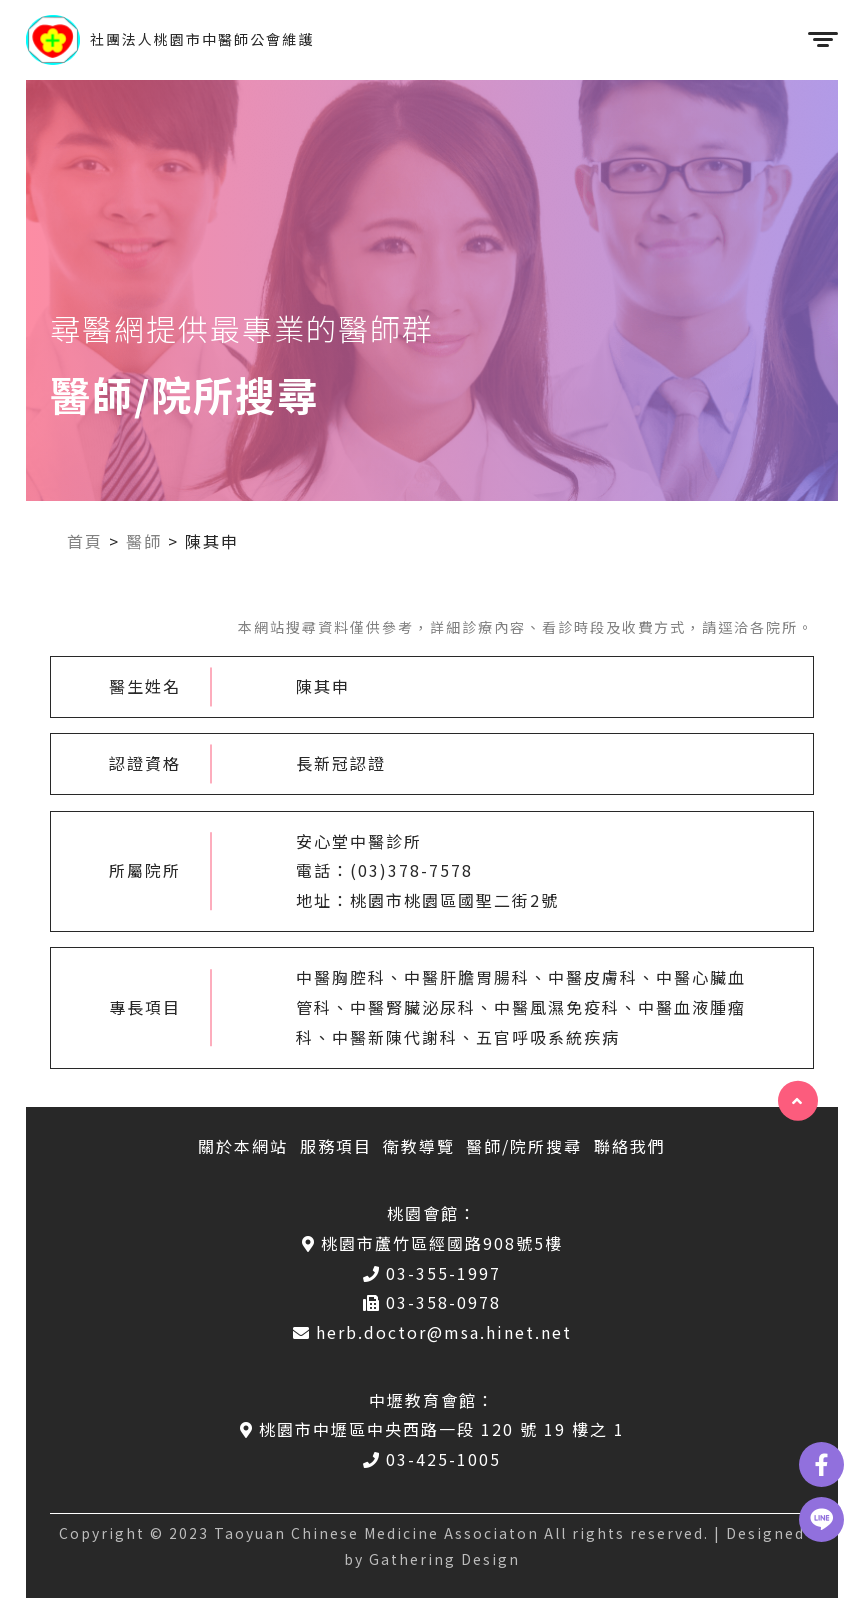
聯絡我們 (630, 1146)
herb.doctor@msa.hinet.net (432, 1332)
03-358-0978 (432, 1302)
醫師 (144, 541)
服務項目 (336, 1146)
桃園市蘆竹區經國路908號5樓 (432, 1243)
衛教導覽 (419, 1146)
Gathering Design (444, 1559)
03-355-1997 (432, 1273)
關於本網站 (243, 1146)
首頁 (85, 541)
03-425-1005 (432, 1459)
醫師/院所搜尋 (524, 1146)
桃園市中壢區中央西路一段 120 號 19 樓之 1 (432, 1429)
